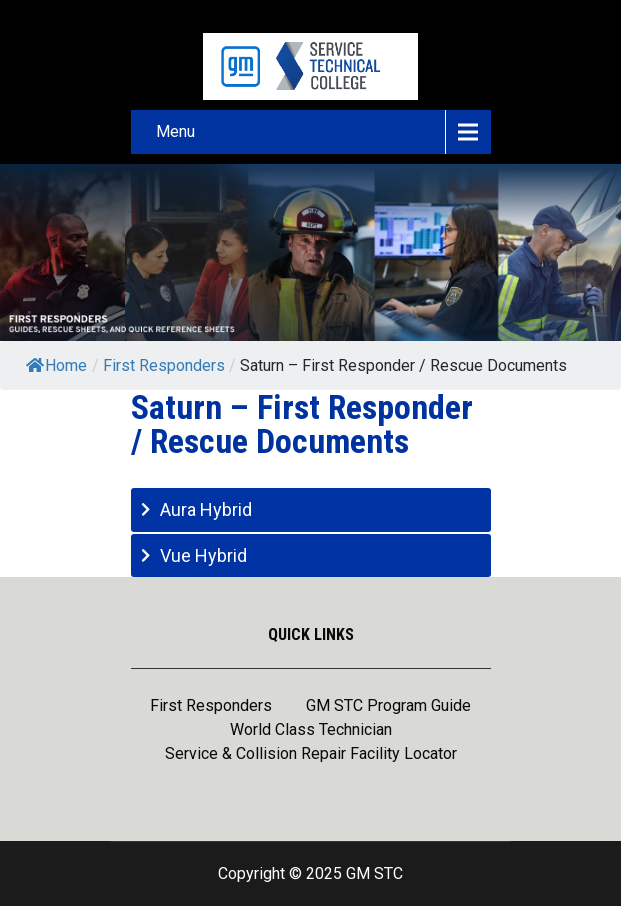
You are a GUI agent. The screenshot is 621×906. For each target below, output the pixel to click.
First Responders (211, 707)
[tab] (311, 509)
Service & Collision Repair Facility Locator (311, 755)
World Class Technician (311, 731)
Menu (175, 131)
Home (56, 365)
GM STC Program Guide (388, 707)
